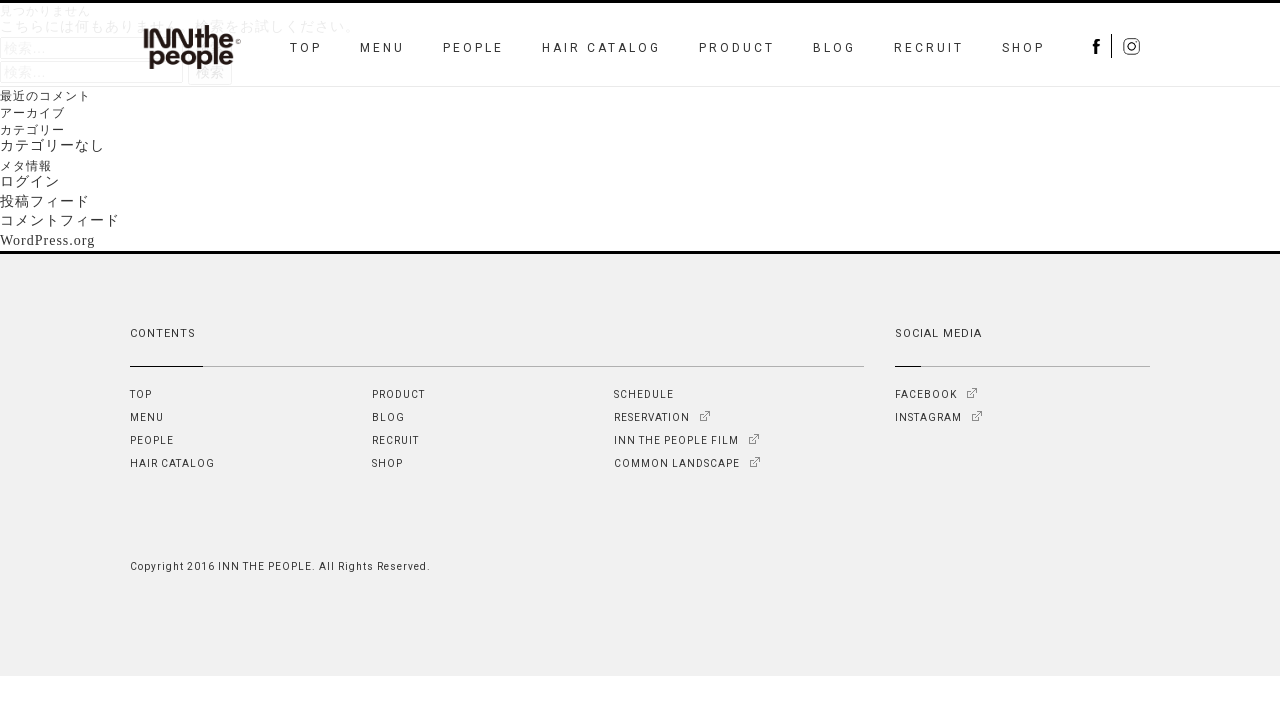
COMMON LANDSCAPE (677, 463)
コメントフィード (60, 220)
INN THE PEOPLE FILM (676, 440)
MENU (382, 48)
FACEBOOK (926, 394)
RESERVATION (652, 417)
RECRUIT (929, 48)
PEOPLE (473, 48)
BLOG (834, 48)
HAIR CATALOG (601, 48)
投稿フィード (45, 201)
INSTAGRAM (928, 417)
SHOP (1023, 48)
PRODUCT (737, 48)
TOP (306, 48)
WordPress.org (47, 240)
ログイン (30, 181)
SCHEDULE (644, 394)
